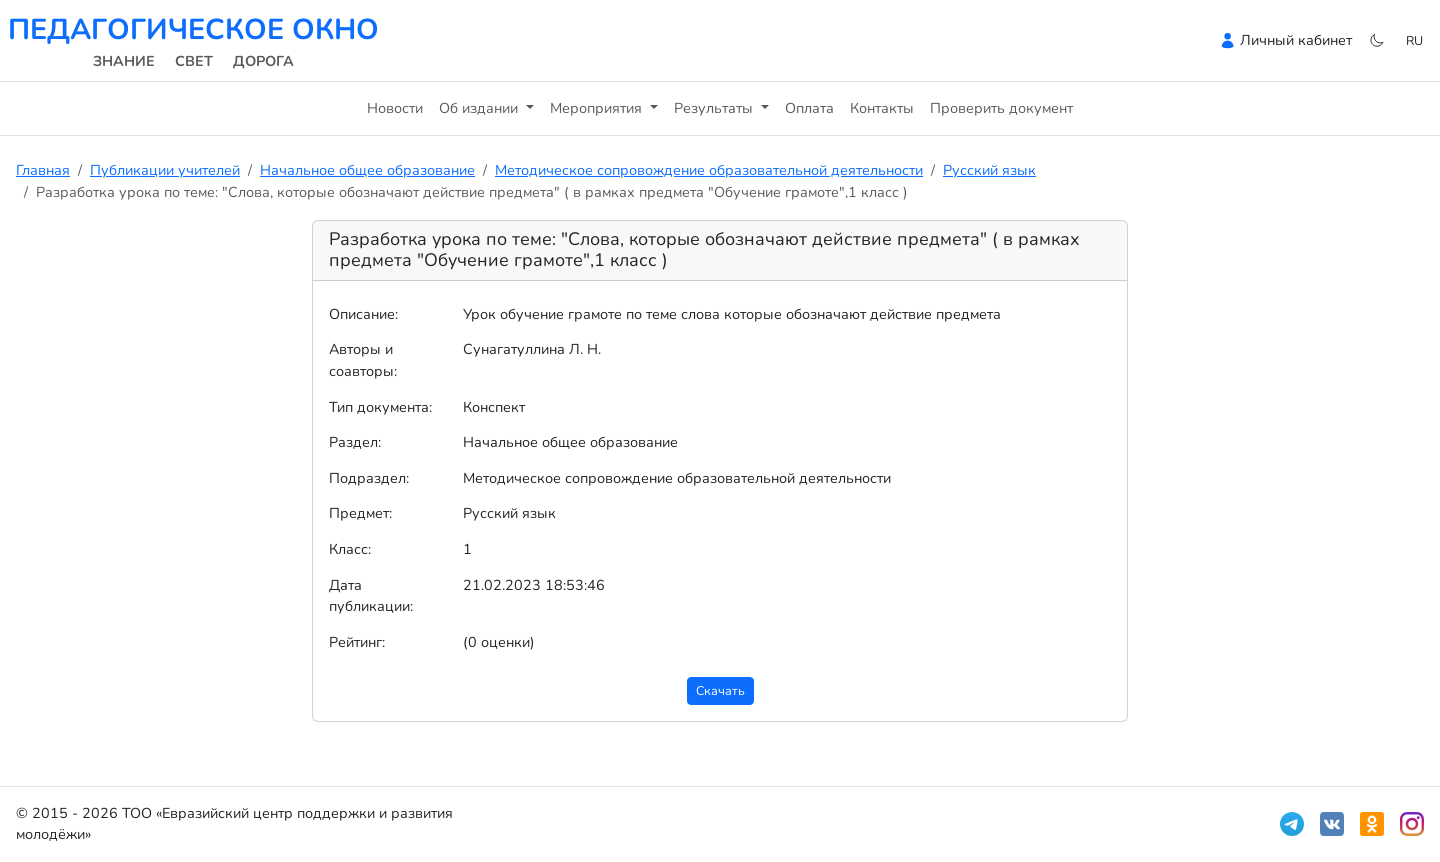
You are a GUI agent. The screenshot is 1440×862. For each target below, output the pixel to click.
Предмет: (360, 513)
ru (1414, 40)
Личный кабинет (1296, 40)
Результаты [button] (715, 108)
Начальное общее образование (367, 170)
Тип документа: (380, 407)
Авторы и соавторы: (363, 360)
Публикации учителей (165, 170)
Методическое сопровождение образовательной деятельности (709, 170)
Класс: (350, 549)
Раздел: (355, 442)
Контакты (882, 108)
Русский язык (989, 170)
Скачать (720, 690)
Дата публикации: (371, 596)
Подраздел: (369, 478)
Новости (395, 108)
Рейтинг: (357, 642)
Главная (43, 170)
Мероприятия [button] (598, 108)
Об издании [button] (480, 108)
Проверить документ (1001, 108)
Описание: (363, 314)
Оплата (809, 108)
